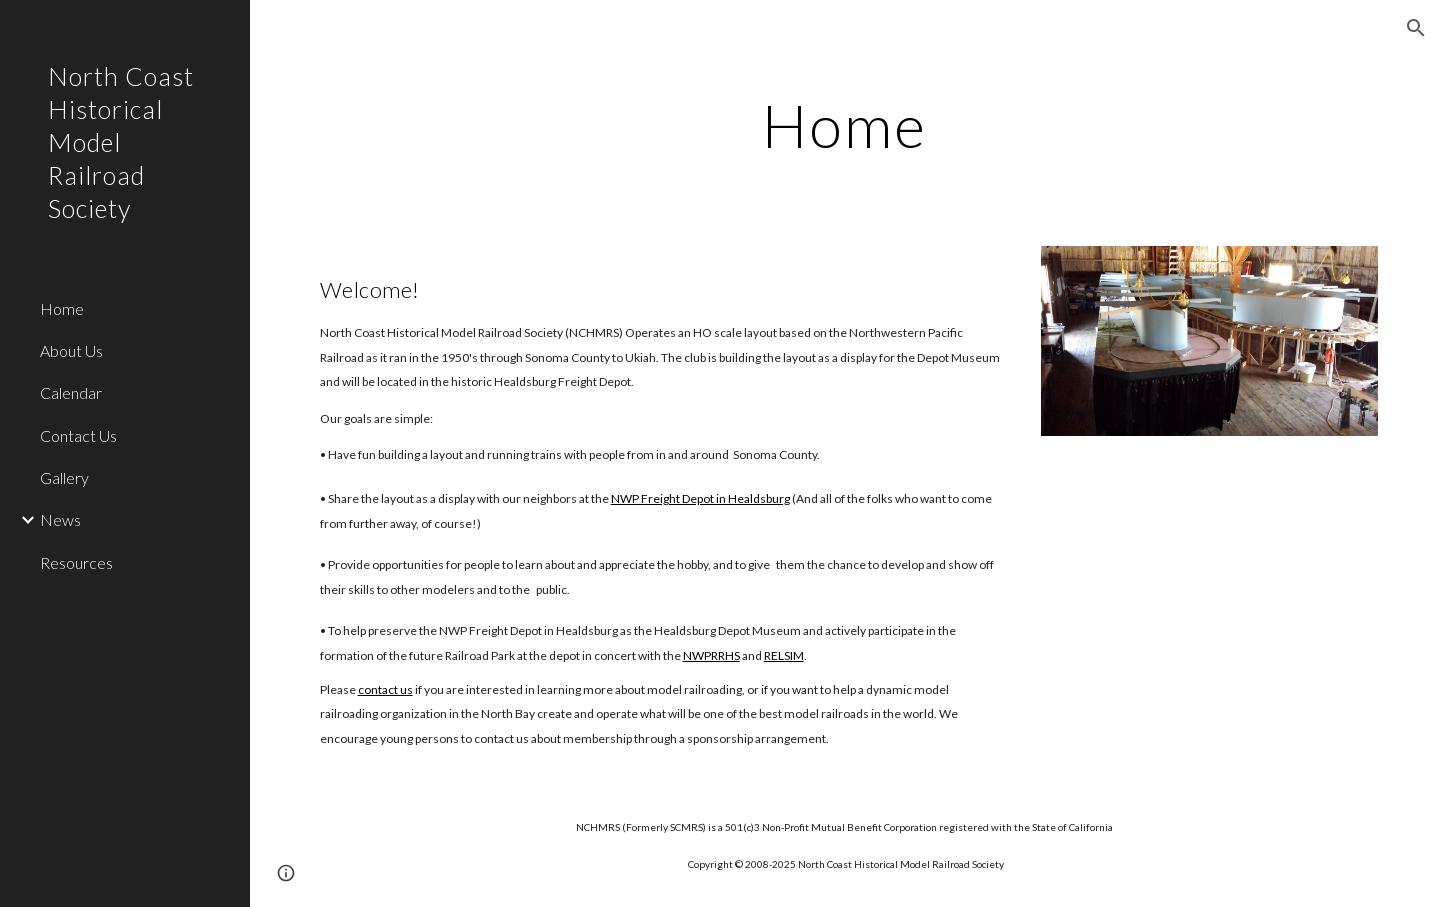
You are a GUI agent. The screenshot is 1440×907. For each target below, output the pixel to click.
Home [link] (62, 308)
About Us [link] (71, 350)
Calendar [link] (71, 392)
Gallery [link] (64, 477)
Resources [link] (76, 562)
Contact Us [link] (78, 435)
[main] (845, 125)
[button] (1416, 28)
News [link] (60, 519)
